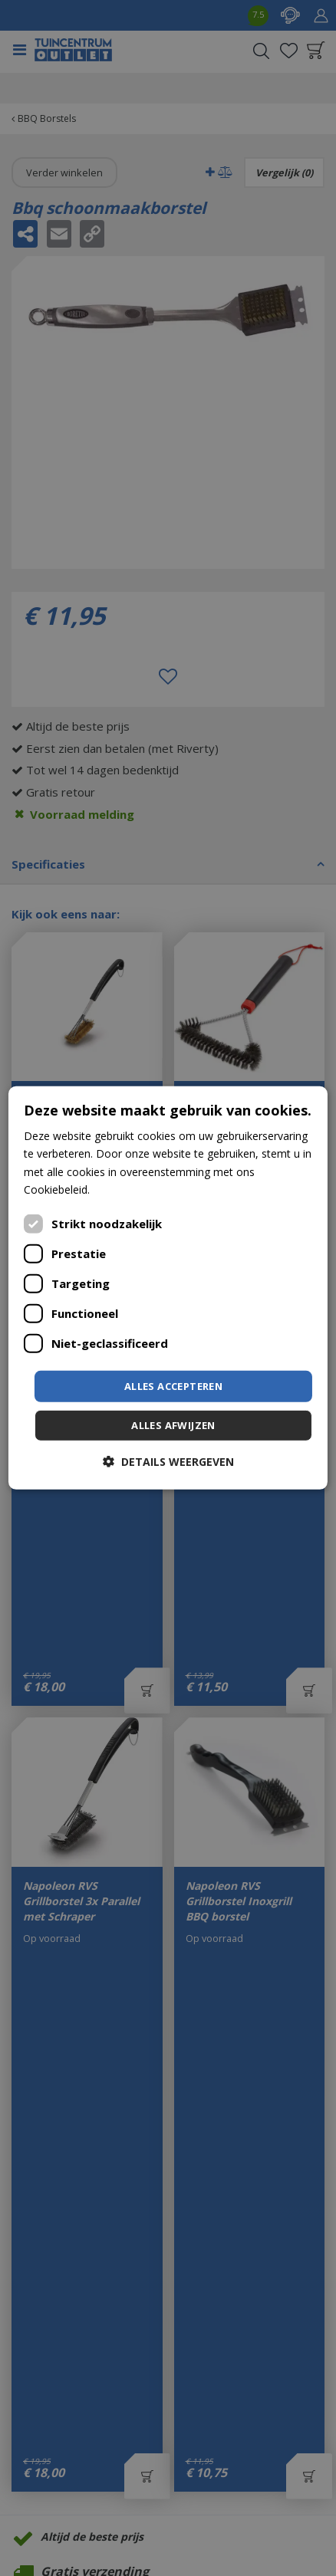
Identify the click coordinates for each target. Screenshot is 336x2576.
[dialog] (168, 1288)
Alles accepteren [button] (173, 1386)
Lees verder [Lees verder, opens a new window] (122, 1188)
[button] (168, 1461)
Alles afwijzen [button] (173, 1425)
